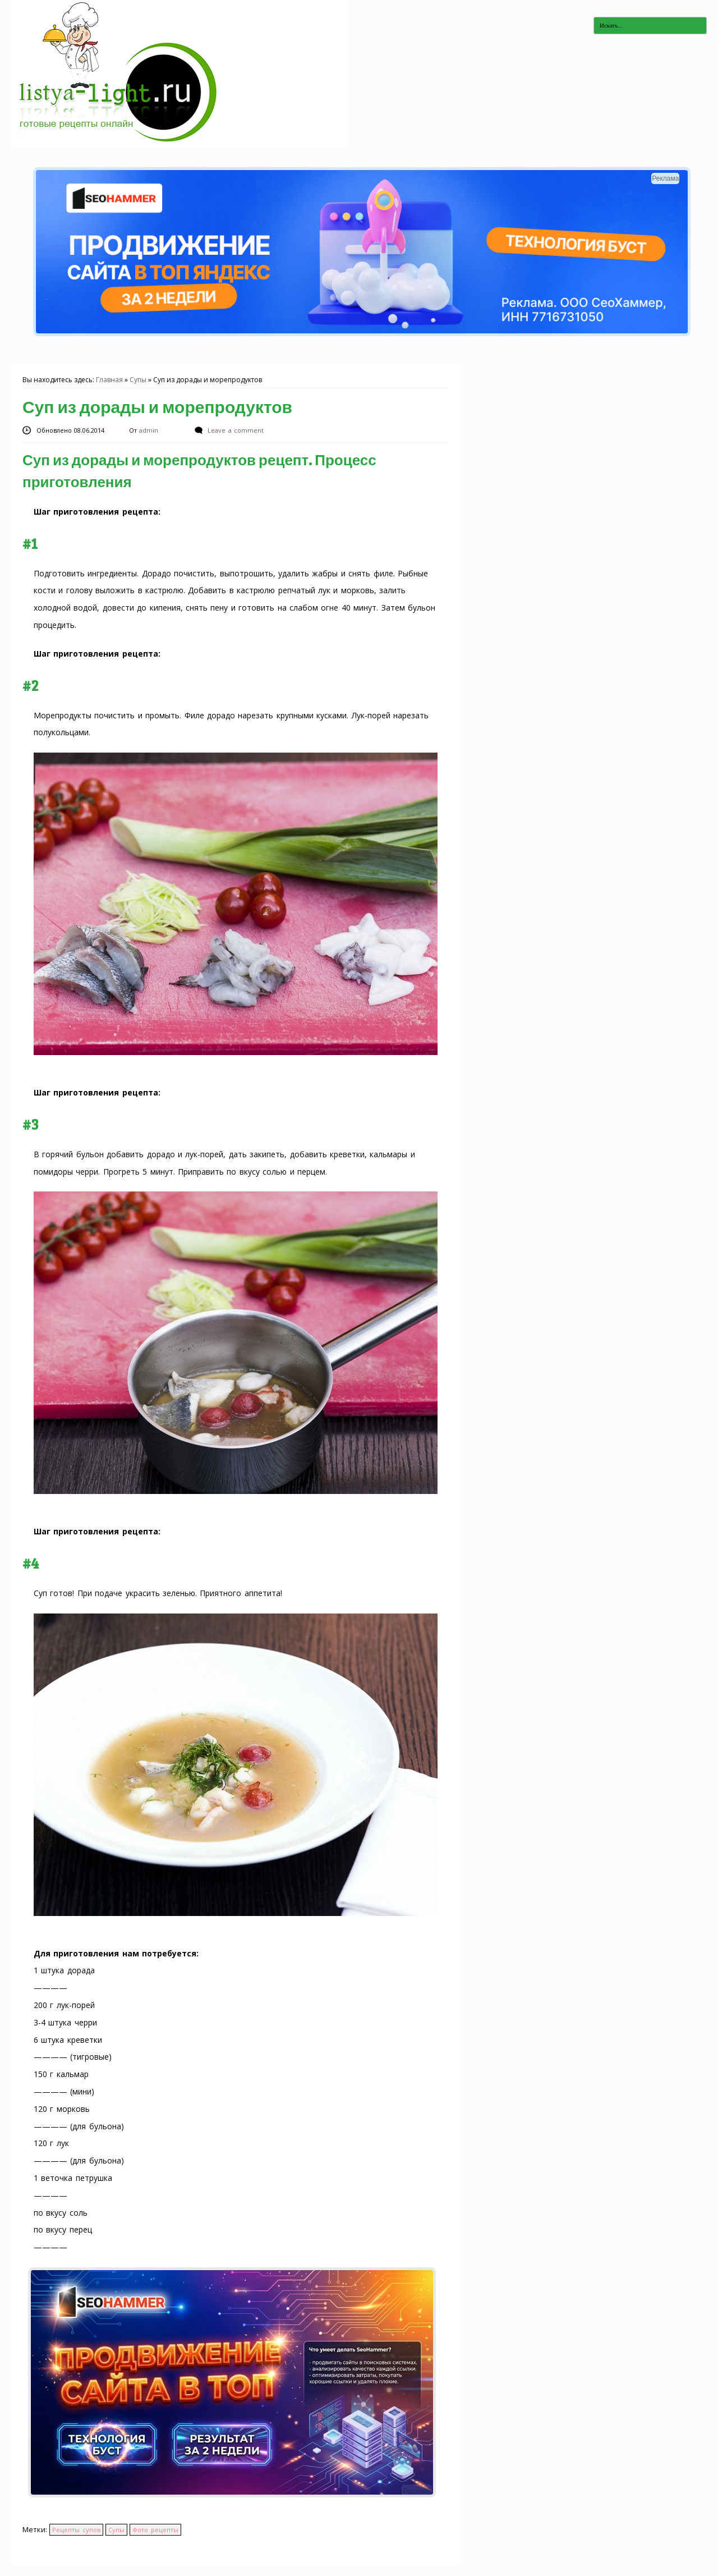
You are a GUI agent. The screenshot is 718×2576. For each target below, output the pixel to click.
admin (149, 430)
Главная (109, 379)
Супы (138, 379)
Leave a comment (235, 430)
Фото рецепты (155, 2529)
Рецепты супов (76, 2529)
